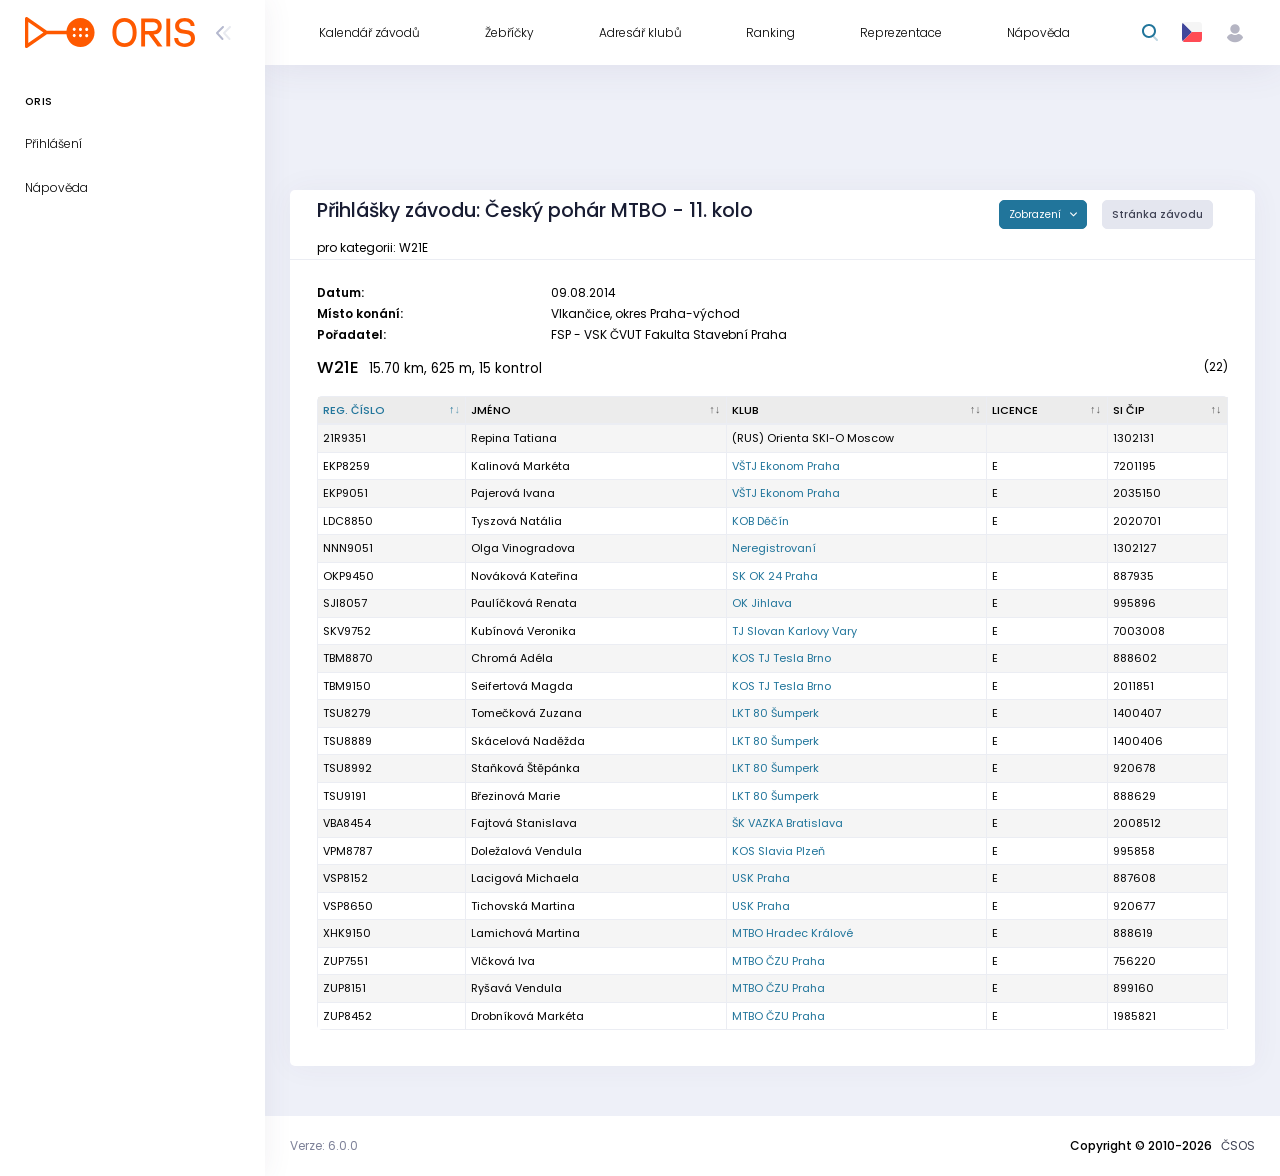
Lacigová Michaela (525, 878)
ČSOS (1238, 1145)
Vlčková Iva (503, 961)
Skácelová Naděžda (528, 741)
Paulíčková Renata (524, 603)
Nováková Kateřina (524, 576)
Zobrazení (1036, 214)
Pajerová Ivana (513, 493)
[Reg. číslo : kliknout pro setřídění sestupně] (392, 411)
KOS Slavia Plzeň (778, 851)
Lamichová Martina (525, 933)
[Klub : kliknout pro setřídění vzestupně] (857, 411)
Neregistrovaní (774, 548)
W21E (338, 367)
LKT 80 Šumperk (775, 713)
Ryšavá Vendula (516, 988)
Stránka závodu (1157, 214)
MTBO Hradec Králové (792, 933)
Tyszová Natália (516, 521)
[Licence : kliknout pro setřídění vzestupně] (1047, 411)
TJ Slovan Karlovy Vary (794, 631)
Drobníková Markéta (527, 1016)
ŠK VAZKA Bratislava (787, 823)
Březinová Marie (515, 796)
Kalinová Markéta (520, 466)
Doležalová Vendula (526, 851)
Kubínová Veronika (523, 631)
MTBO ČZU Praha (778, 961)
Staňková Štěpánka (525, 768)
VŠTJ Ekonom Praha (786, 466)
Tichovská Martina (523, 906)
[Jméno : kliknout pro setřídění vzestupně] (596, 411)
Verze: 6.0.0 (324, 1145)
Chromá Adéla (512, 658)
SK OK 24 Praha (775, 576)
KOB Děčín (760, 521)
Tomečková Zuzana (526, 713)
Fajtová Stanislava (524, 823)
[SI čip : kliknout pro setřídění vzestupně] (1168, 411)
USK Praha (761, 878)
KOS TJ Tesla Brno (781, 658)
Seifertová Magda (522, 686)
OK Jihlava (762, 603)
